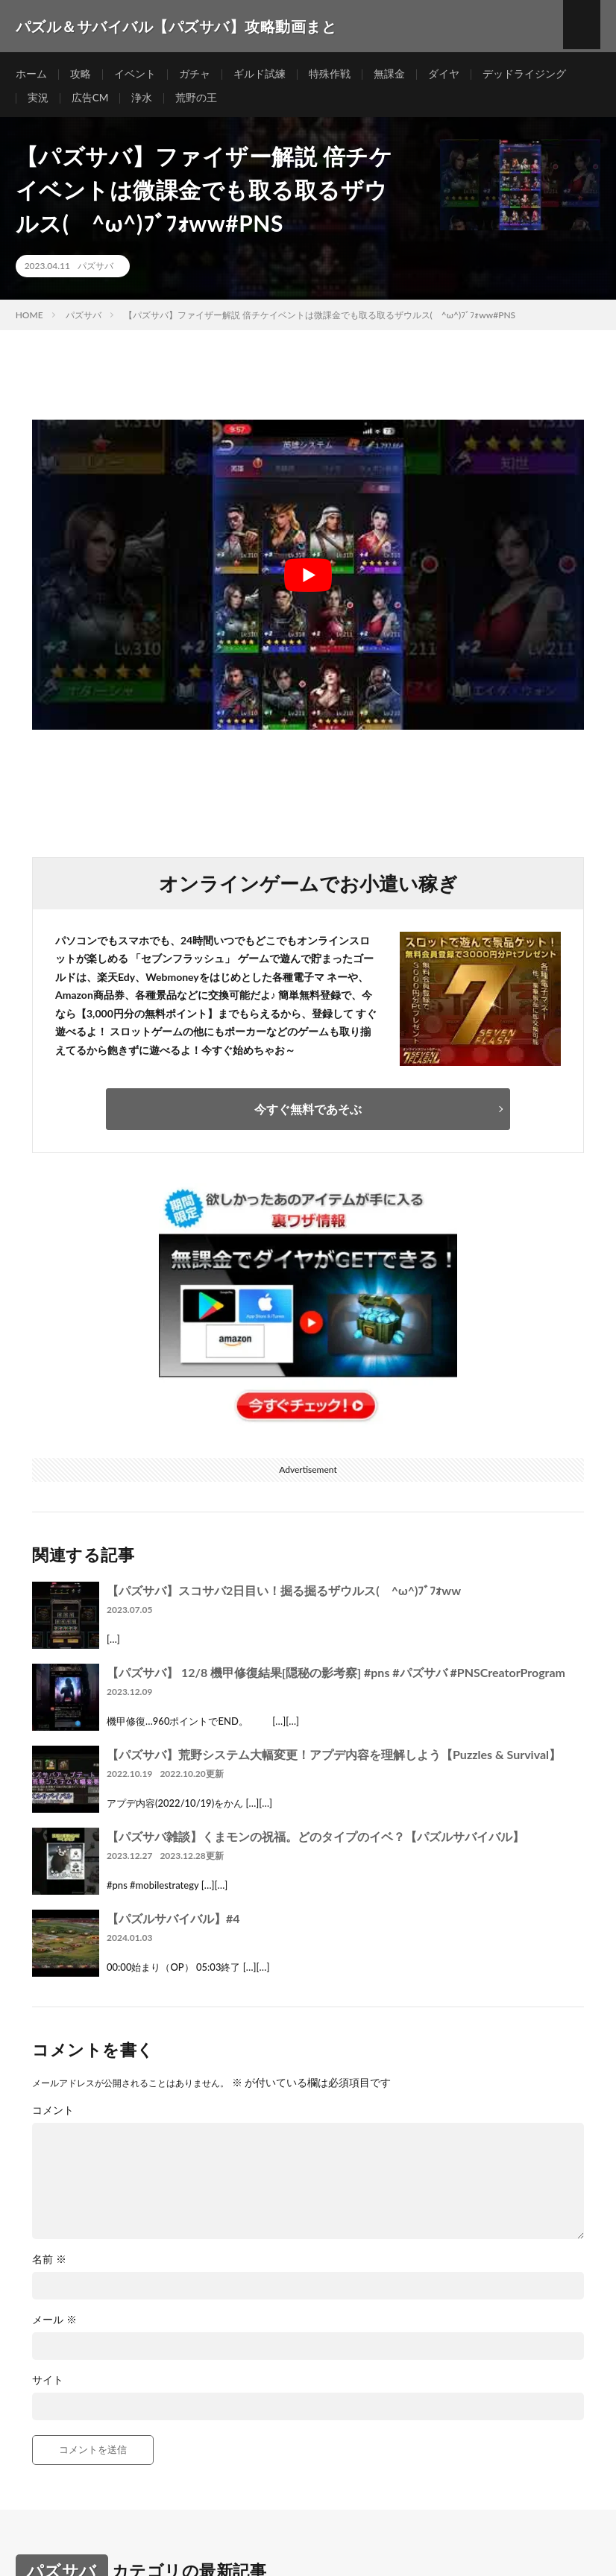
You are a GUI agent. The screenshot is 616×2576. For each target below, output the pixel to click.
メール (54, 2326)
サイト (47, 2386)
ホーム (31, 74)
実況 (38, 101)
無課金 (389, 74)
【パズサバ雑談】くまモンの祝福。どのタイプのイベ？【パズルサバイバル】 (315, 1843)
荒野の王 (197, 101)
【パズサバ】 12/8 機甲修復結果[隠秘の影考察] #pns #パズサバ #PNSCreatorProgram (336, 1679)
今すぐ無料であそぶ (308, 1115)
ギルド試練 (259, 74)
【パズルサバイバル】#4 (173, 1925)
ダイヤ (443, 74)
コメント (53, 2117)
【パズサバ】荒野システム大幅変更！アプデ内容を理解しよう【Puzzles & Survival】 (334, 1761)
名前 (49, 2266)
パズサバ (95, 273)
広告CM (90, 101)
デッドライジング (524, 74)
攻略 (80, 74)
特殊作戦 (330, 74)
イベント (135, 74)
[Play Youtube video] (308, 582)
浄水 (142, 101)
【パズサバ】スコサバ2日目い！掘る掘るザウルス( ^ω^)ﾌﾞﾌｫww (284, 1597)
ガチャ (194, 74)
